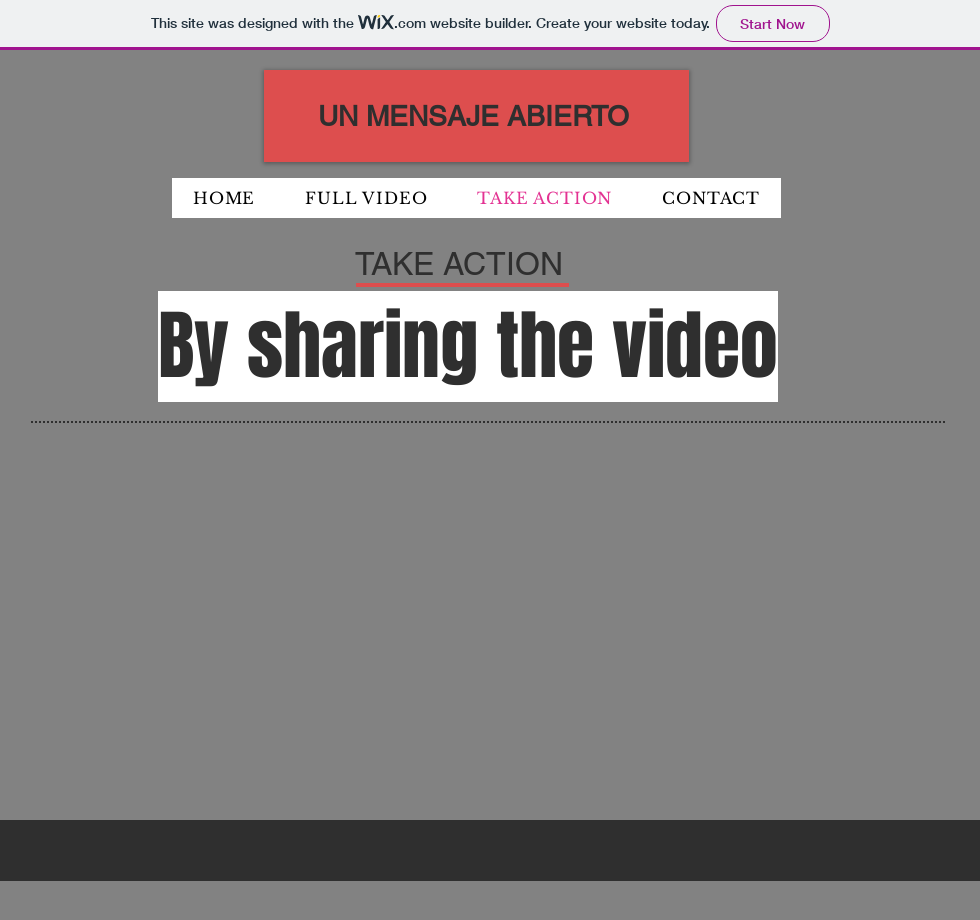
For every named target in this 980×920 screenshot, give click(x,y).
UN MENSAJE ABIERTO (473, 116)
